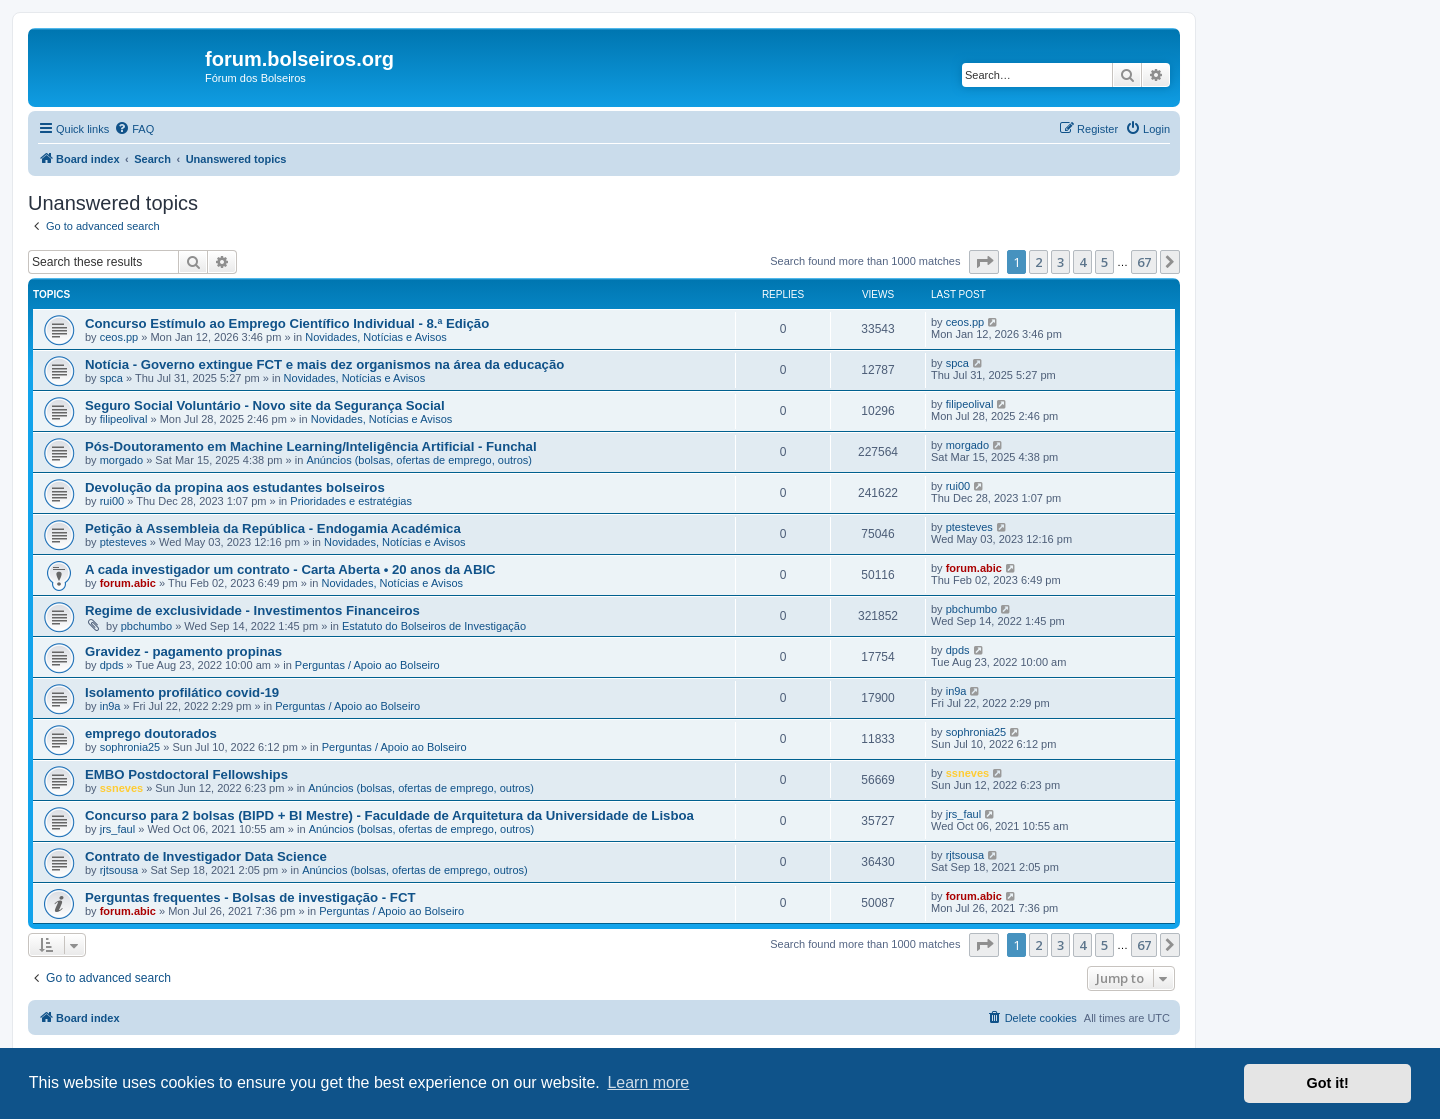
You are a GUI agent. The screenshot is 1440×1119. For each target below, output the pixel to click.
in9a (110, 706)
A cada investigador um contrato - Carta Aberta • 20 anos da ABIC (290, 569)
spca (111, 378)
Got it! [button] (1328, 1083)
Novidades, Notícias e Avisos (376, 337)
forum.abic (128, 583)
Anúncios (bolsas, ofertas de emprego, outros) (419, 460)
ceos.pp (119, 337)
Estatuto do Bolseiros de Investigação (434, 626)
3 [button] (1060, 262)
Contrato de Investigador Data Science (206, 856)
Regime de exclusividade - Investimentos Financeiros (252, 610)
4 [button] (1082, 262)
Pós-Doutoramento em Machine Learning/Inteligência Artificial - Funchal (311, 446)
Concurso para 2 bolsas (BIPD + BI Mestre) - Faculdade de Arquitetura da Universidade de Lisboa (389, 815)
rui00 (112, 501)
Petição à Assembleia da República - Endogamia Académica (273, 528)
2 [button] (1038, 262)
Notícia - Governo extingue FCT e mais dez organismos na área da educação (324, 364)
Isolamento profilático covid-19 (182, 692)
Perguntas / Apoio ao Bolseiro (367, 665)
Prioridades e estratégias (351, 501)
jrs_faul (117, 829)
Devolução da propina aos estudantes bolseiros (235, 487)
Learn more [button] (648, 1082)
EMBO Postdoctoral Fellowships (186, 774)
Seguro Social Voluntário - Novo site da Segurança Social (265, 405)
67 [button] (1144, 262)
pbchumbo (146, 626)
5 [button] (1104, 262)
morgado (121, 460)
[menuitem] (134, 129)
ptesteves (123, 542)
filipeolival (124, 419)
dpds (112, 665)
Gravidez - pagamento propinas (183, 651)
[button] (984, 262)
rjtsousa (119, 870)
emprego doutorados (151, 733)
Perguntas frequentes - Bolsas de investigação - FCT (250, 897)
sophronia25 (130, 747)
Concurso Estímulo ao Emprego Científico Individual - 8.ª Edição (287, 323)
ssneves (121, 788)
